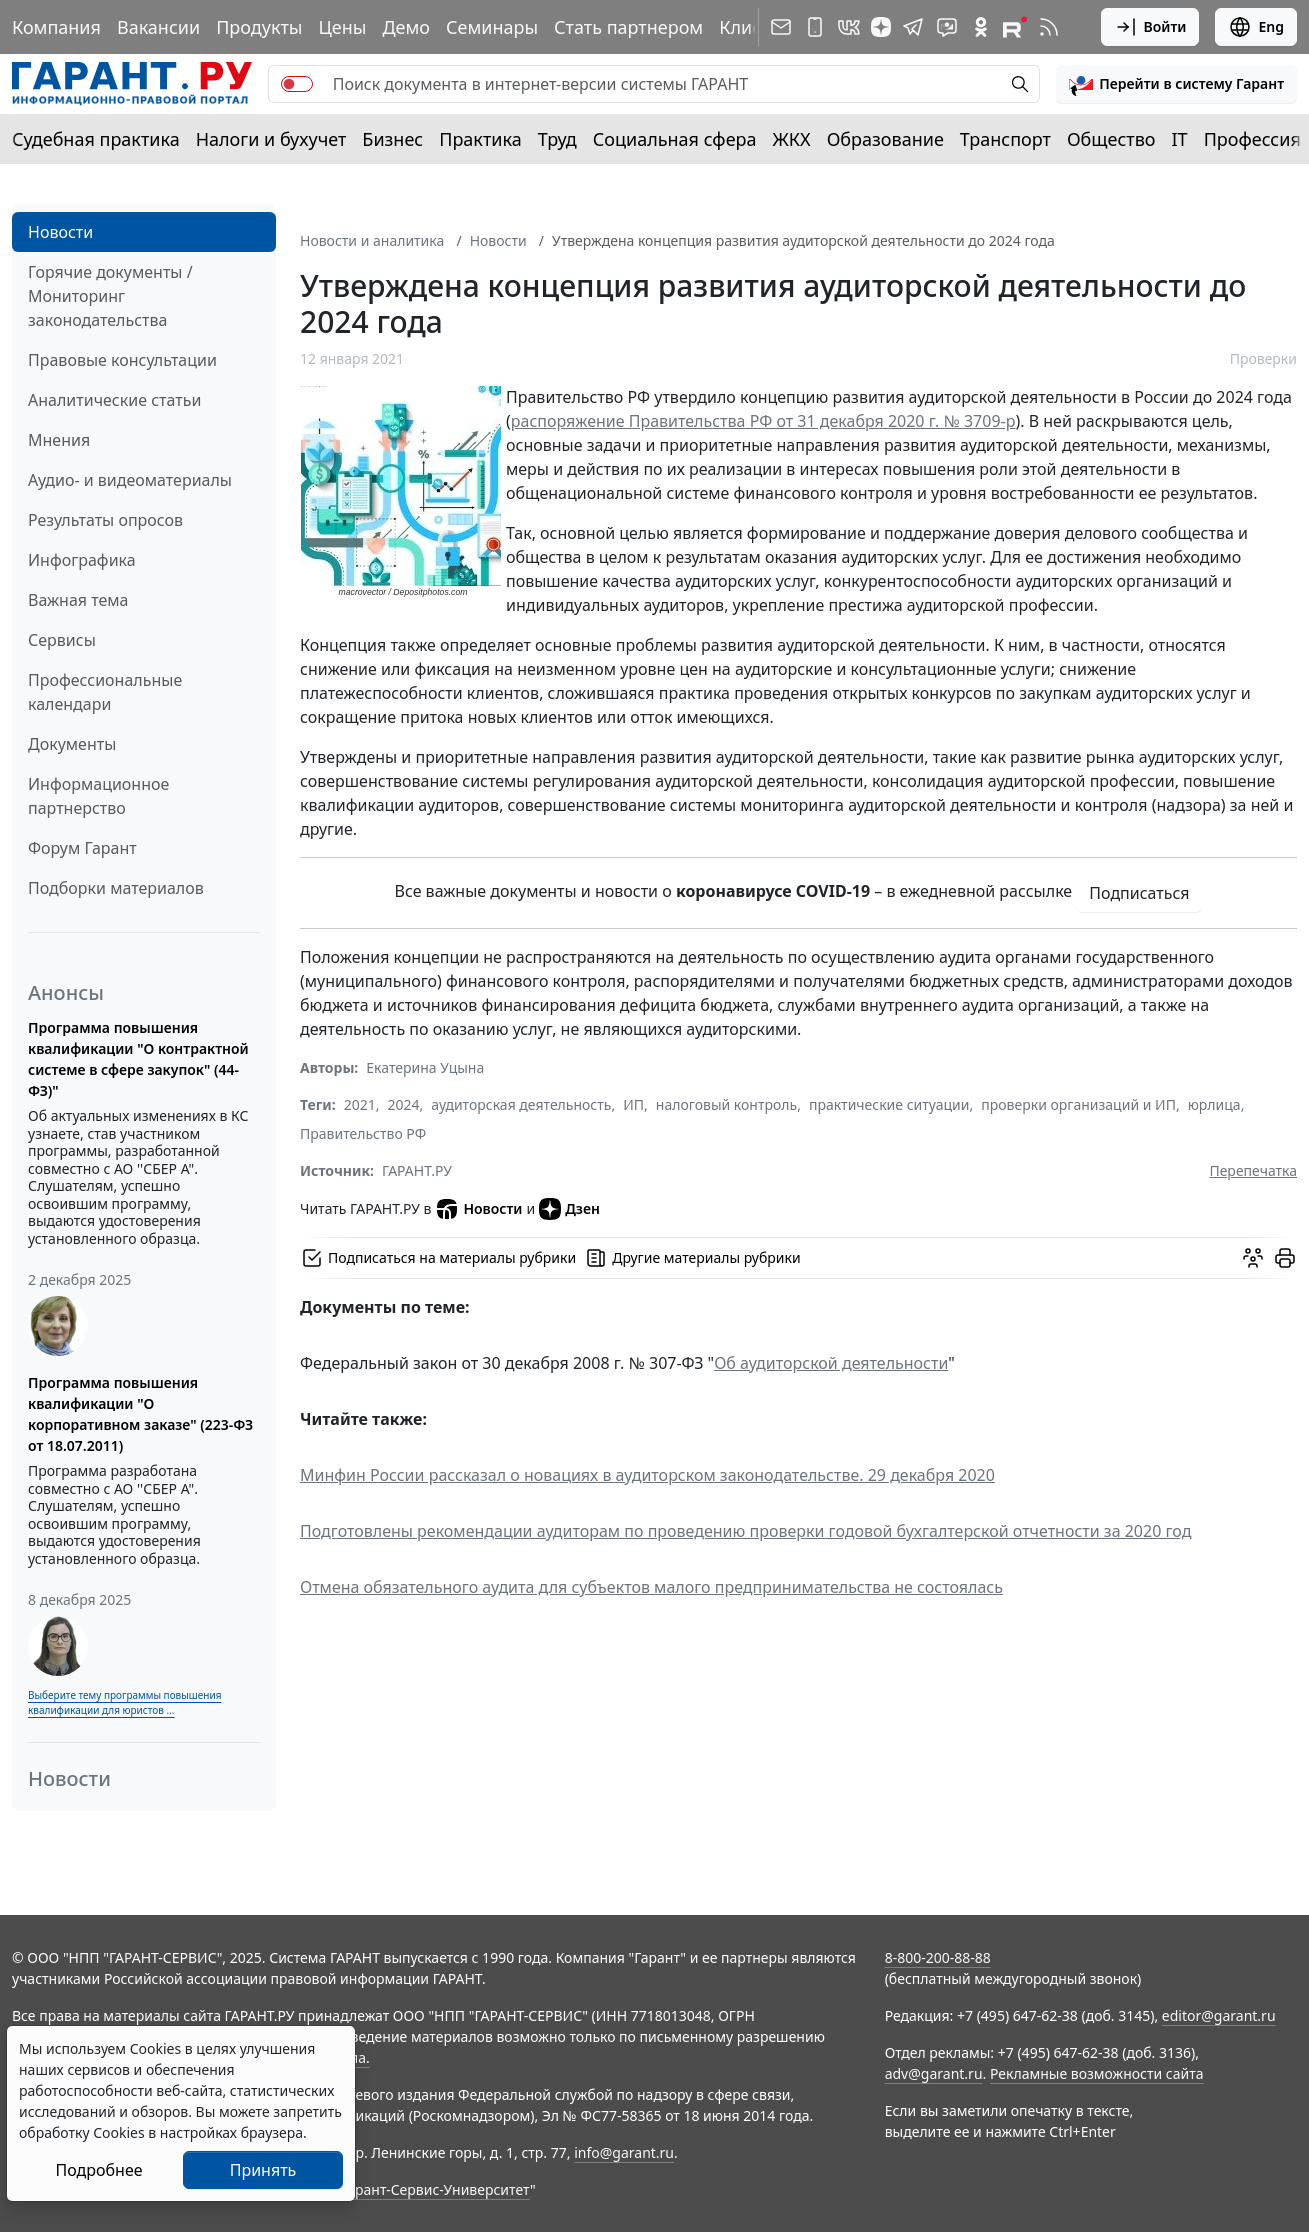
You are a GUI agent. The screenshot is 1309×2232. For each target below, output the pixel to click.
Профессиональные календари (105, 692)
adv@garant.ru (934, 2073)
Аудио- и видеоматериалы (130, 480)
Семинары (492, 27)
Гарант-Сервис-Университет (435, 2189)
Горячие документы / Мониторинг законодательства (110, 296)
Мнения (59, 440)
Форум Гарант (82, 848)
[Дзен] (881, 27)
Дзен (569, 1209)
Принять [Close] (263, 2170)
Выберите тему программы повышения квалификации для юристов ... (124, 1702)
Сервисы (62, 640)
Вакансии (158, 27)
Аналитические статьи (114, 400)
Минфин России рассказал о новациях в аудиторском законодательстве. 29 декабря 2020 (647, 1475)
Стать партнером (628, 27)
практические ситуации (889, 1104)
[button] (1176, 84)
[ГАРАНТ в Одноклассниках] (981, 27)
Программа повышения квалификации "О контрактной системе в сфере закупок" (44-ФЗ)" (138, 1059)
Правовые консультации (122, 360)
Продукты (259, 27)
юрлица (1214, 1104)
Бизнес (392, 139)
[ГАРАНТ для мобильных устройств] (815, 27)
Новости (60, 232)
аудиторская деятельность (521, 1104)
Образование (885, 139)
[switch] (297, 84)
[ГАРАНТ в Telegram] (913, 27)
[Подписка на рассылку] (781, 27)
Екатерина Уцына (425, 1067)
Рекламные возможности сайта (1097, 2073)
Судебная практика (96, 139)
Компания (56, 27)
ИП (633, 1104)
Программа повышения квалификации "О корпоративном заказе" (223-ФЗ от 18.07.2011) (140, 1414)
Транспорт (1005, 139)
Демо (406, 27)
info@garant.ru (624, 2152)
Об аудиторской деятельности (831, 1363)
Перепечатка (1253, 1170)
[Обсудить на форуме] (1253, 1258)
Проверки (1263, 358)
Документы (72, 744)
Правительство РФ (363, 1133)
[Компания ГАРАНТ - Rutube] (1015, 27)
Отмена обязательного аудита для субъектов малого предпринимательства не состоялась (651, 1587)
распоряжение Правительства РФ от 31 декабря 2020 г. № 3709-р (763, 421)
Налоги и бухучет (271, 139)
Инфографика (82, 560)
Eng (1256, 27)
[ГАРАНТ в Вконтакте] (849, 27)
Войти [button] (1150, 27)
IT (1180, 139)
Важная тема (78, 600)
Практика (480, 139)
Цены (342, 27)
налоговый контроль (726, 1104)
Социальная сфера (675, 139)
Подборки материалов (116, 888)
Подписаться (1139, 893)
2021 (360, 1104)
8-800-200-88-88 (938, 1957)
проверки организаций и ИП (1078, 1104)
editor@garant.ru (1219, 2015)
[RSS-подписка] (1049, 27)
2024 (404, 1104)
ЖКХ (792, 139)
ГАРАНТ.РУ (417, 1170)
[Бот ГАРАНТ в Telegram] (947, 27)
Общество (1111, 139)
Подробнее (98, 2170)
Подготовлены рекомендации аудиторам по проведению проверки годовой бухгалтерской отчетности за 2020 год (745, 1531)
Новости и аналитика (372, 240)
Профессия (1252, 139)
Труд (557, 139)
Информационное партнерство (98, 796)
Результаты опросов (105, 520)
